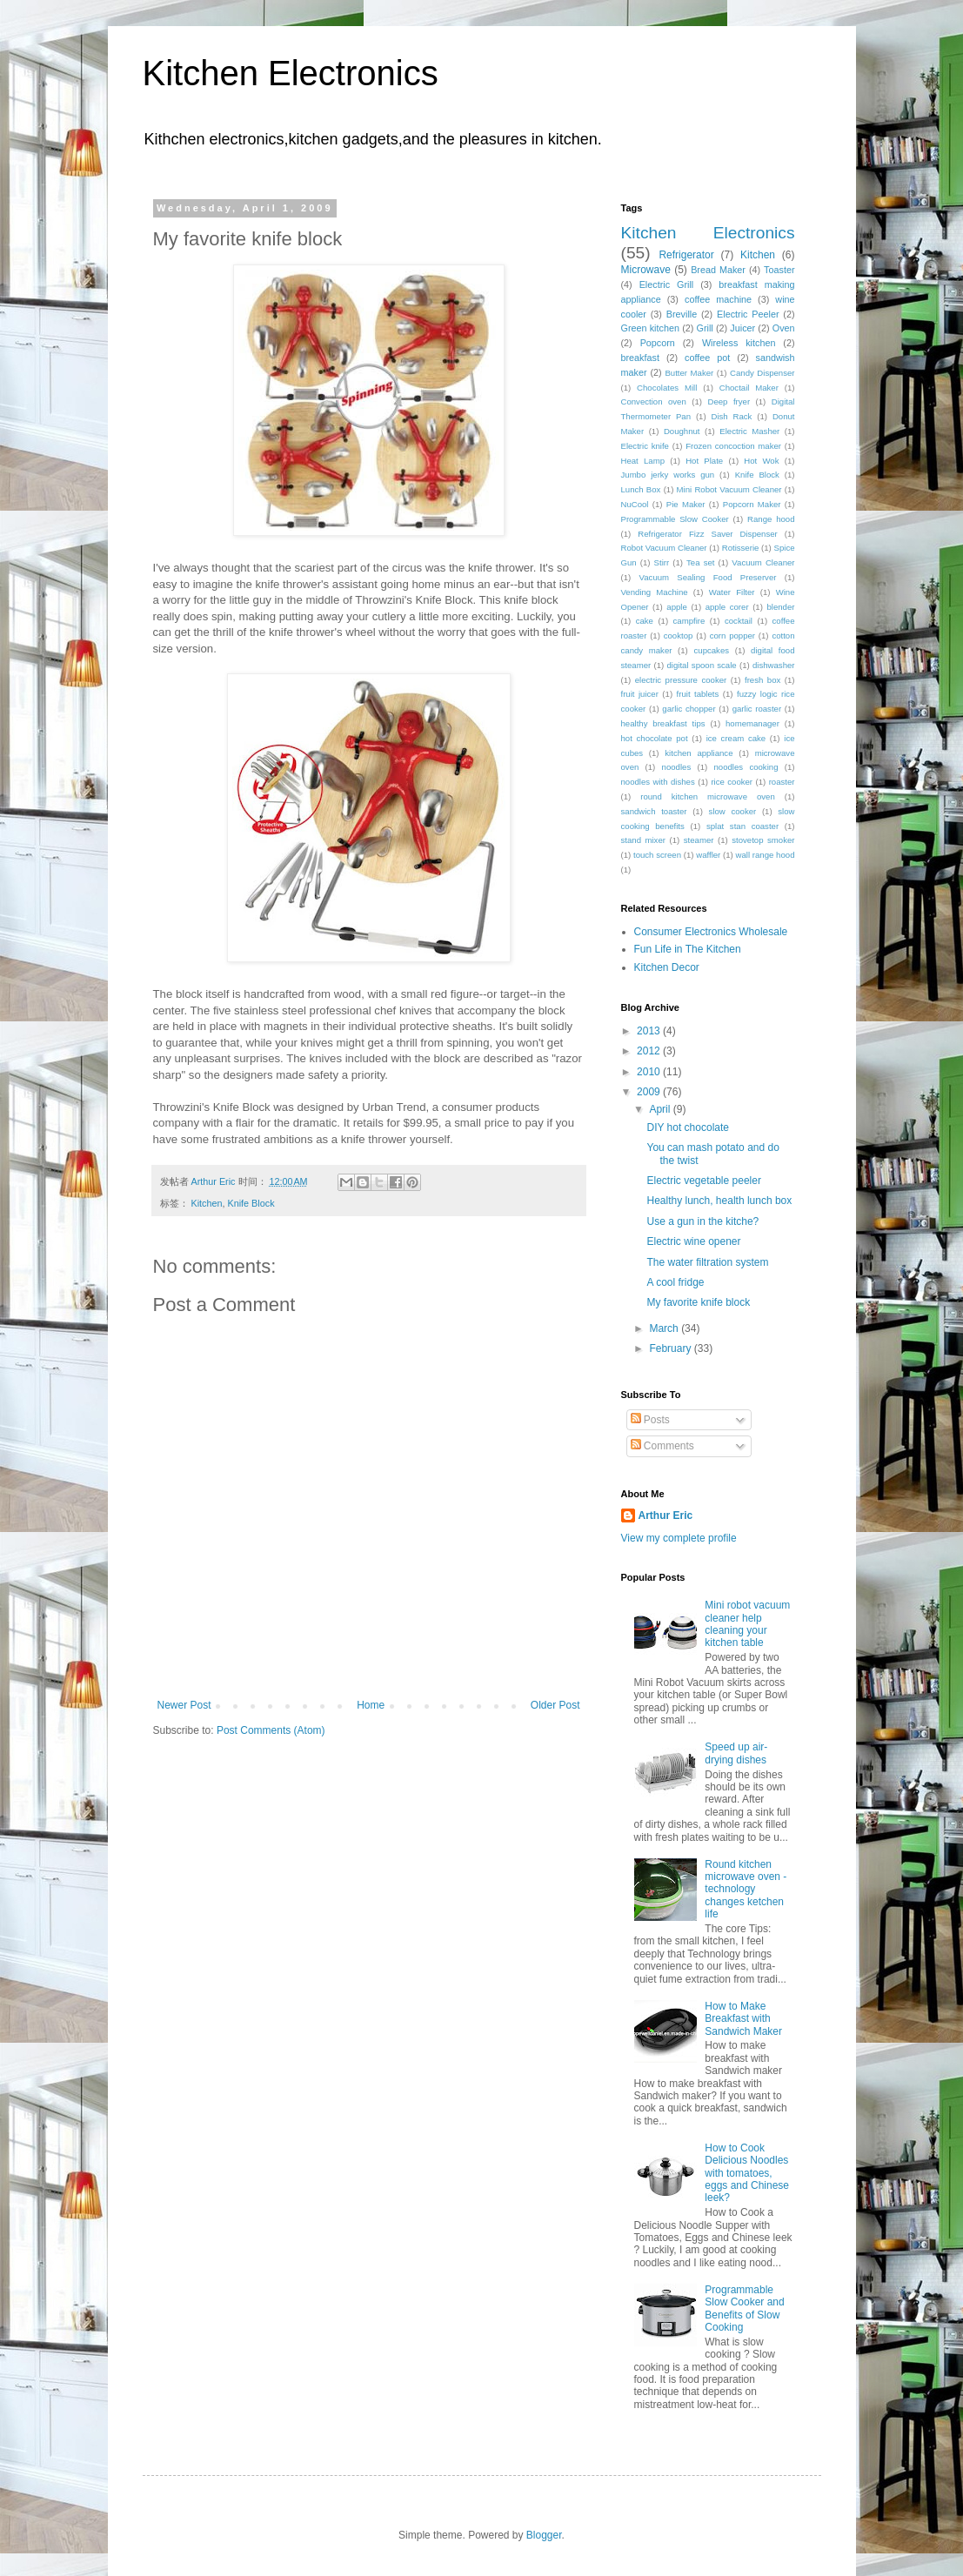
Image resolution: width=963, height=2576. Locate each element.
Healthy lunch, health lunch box (719, 1200)
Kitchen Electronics (290, 73)
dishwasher (773, 665)
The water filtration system (707, 1262)
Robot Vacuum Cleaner (664, 547)
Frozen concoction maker (733, 446)
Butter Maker (689, 373)
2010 (650, 1072)
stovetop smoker (763, 840)
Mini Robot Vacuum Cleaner (729, 489)
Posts (650, 1420)
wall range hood (765, 855)
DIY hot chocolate (687, 1127)
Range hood (770, 519)
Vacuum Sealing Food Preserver (708, 577)
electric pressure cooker (681, 680)
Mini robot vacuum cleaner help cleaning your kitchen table (747, 1624)
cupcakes (712, 650)
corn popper (732, 635)
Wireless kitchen (739, 343)
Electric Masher (749, 431)
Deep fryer (729, 401)
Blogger (544, 2535)
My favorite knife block (698, 1302)
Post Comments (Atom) (271, 1730)
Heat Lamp (643, 460)
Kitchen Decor (666, 967)
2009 (650, 1092)
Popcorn (657, 343)
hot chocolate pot (654, 738)
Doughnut (682, 431)
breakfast (640, 357)
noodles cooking (746, 767)
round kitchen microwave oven (707, 796)
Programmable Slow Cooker (675, 519)
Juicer (742, 328)
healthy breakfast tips (663, 723)
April (660, 1109)
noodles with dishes (658, 781)
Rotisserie (740, 547)
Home (371, 1705)
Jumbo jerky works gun (668, 474)
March (665, 1328)
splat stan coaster (742, 826)
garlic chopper (688, 708)
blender (780, 607)
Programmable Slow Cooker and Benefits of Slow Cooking (744, 2308)
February (671, 1348)
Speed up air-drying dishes (736, 1753)
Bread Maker (718, 269)
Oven (783, 328)
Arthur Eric (666, 1515)
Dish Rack (732, 416)
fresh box (762, 680)
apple (676, 607)
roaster (782, 781)
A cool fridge (675, 1282)
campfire (689, 621)
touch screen (657, 855)
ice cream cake (736, 738)
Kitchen (207, 1203)
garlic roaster (756, 708)
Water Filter (732, 592)
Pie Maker (686, 504)
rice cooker (731, 781)
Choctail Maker (749, 387)
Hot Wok (761, 460)
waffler (708, 855)
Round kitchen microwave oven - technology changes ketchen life (745, 1889)
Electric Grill (666, 284)
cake (644, 621)
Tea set (700, 562)
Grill (705, 328)
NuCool (635, 504)
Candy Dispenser (762, 373)
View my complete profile (679, 1538)
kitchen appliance (698, 753)
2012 (650, 1051)
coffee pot (707, 357)
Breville (681, 314)
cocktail (738, 621)
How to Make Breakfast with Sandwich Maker (743, 2018)
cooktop (678, 635)
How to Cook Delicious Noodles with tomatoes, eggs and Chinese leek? (747, 2173)
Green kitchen (650, 328)
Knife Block (251, 1203)
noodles (677, 767)
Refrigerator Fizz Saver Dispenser (708, 534)
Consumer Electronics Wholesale (711, 932)
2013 (650, 1031)
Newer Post (184, 1705)
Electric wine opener (693, 1241)
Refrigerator (686, 255)
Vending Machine (654, 592)
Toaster (779, 269)
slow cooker (733, 811)
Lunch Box (641, 489)
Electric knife (645, 446)
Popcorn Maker (752, 504)
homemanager (752, 723)
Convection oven (653, 401)
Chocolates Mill (667, 387)
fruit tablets (698, 694)
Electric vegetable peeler (703, 1180)
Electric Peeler (748, 314)
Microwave (646, 270)
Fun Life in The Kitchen (687, 949)
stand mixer (643, 840)
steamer (699, 840)
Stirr (662, 562)
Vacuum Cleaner (763, 562)
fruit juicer (640, 694)
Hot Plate (704, 460)
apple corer (727, 607)
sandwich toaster (654, 811)
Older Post (555, 1705)
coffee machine (718, 299)
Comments (662, 1446)
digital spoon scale (701, 665)
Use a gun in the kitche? (702, 1221)
